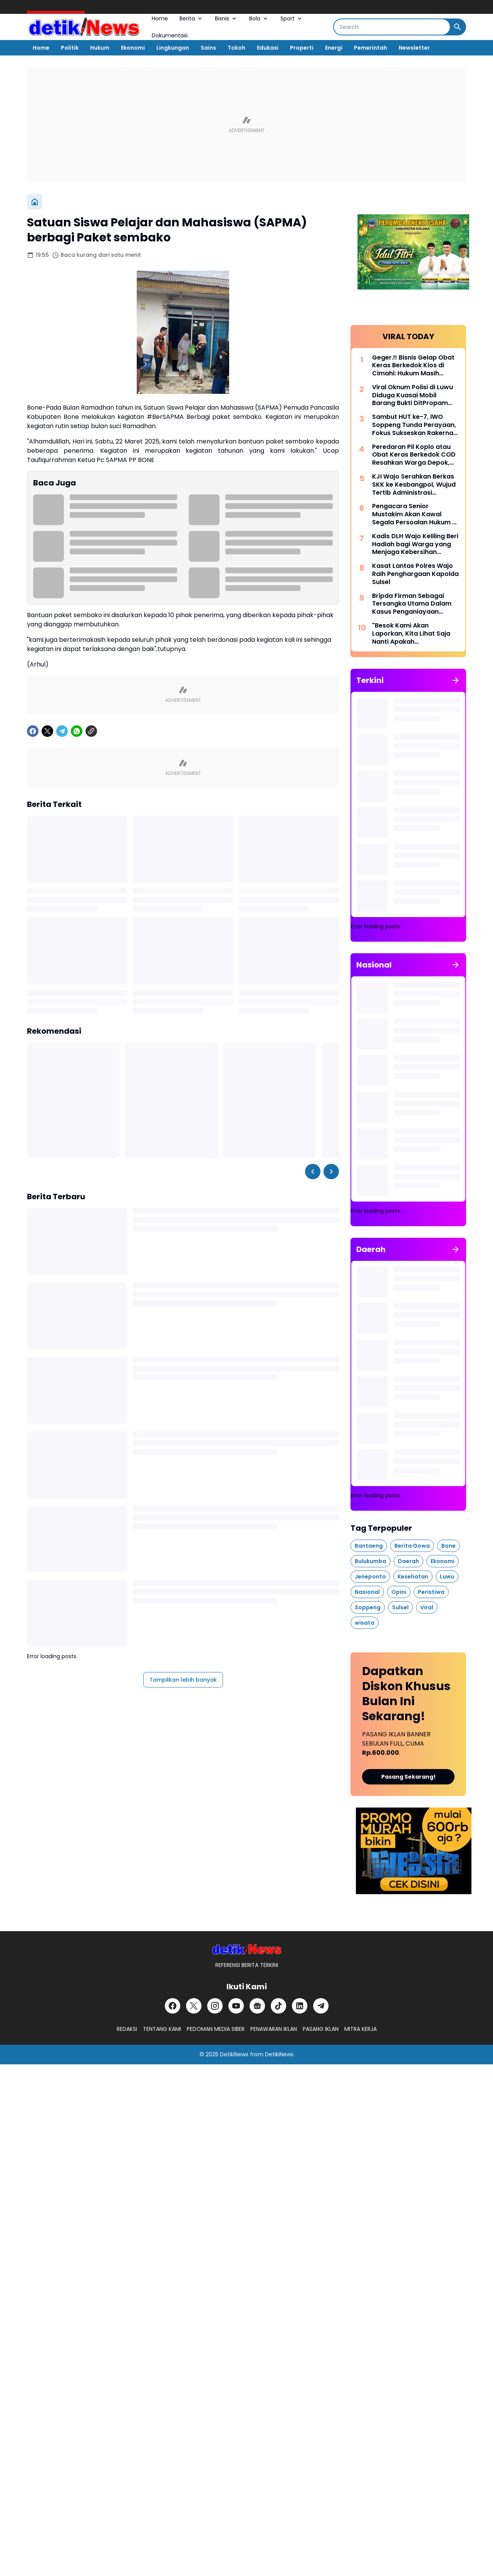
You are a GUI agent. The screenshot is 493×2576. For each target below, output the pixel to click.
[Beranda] (34, 201)
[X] (47, 731)
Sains (208, 48)
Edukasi (267, 48)
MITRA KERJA (360, 2029)
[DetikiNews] (246, 1949)
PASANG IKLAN (321, 2029)
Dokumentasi (170, 35)
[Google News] (257, 2006)
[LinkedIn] (299, 2006)
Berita (191, 18)
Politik (70, 48)
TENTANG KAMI (162, 2029)
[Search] (392, 27)
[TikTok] (278, 2006)
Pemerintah (370, 48)
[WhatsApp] (76, 731)
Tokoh (236, 48)
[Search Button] (457, 27)
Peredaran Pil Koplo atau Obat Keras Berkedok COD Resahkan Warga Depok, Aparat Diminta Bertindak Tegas (414, 455)
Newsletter (414, 48)
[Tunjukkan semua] (455, 680)
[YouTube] (236, 2006)
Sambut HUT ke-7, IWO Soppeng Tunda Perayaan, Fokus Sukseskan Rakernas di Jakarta (414, 425)
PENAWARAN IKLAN (273, 2029)
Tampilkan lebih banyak (183, 1680)
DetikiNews (234, 2054)
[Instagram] (215, 2006)
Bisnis (226, 18)
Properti (302, 48)
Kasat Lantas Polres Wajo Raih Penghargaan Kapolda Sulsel (415, 574)
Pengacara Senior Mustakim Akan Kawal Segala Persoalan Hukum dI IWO (415, 514)
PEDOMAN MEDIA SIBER (216, 2029)
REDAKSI (127, 2029)
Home (160, 18)
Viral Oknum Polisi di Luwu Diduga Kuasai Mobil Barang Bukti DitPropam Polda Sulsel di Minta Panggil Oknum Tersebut (412, 395)
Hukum (99, 48)
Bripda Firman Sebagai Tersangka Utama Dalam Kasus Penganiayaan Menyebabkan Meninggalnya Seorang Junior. (411, 604)
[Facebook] (33, 731)
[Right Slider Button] (331, 1171)
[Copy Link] (91, 731)
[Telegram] (62, 731)
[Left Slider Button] (312, 1171)
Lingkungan (172, 48)
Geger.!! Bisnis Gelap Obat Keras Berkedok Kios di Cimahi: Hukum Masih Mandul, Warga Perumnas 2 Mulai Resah (415, 366)
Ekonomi (133, 48)
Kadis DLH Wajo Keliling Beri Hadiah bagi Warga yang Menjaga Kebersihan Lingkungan (415, 544)
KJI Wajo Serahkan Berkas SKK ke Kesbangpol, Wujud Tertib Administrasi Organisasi (414, 485)
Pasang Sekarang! (408, 1777)
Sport (291, 18)
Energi (333, 48)
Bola (259, 18)
